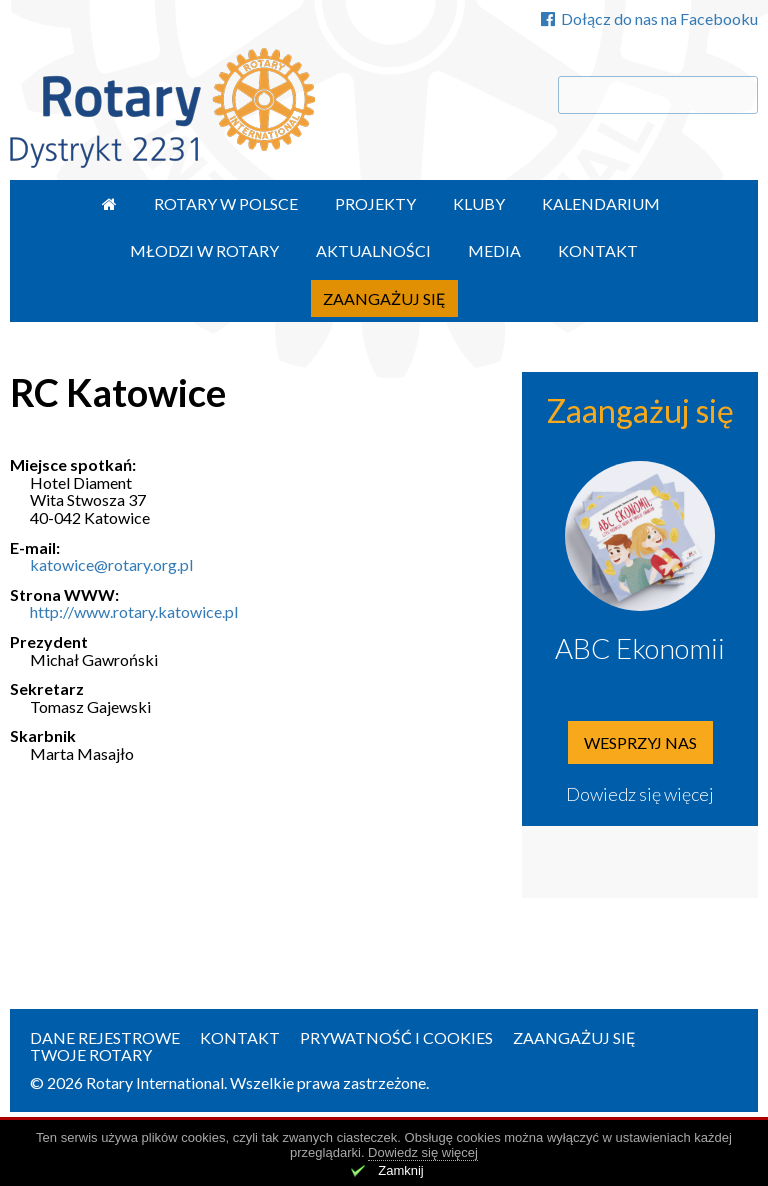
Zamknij (401, 1170)
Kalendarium (601, 203)
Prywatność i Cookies (396, 1037)
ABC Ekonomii (640, 648)
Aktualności (373, 250)
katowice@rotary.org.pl (111, 564)
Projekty (375, 203)
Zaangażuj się (384, 298)
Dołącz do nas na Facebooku (649, 18)
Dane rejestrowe (105, 1037)
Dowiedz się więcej (640, 794)
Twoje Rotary (91, 1054)
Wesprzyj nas (640, 742)
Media (494, 250)
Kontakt (598, 250)
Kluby (479, 203)
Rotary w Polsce (226, 203)
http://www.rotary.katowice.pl (134, 611)
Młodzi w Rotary (204, 250)
